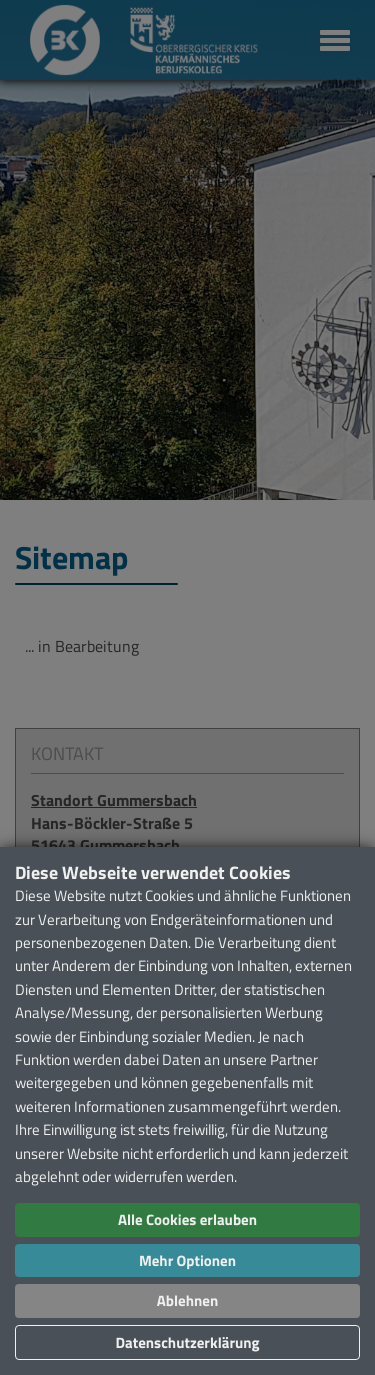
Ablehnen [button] (187, 1300)
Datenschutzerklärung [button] (187, 1342)
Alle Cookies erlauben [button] (187, 1219)
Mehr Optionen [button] (187, 1260)
